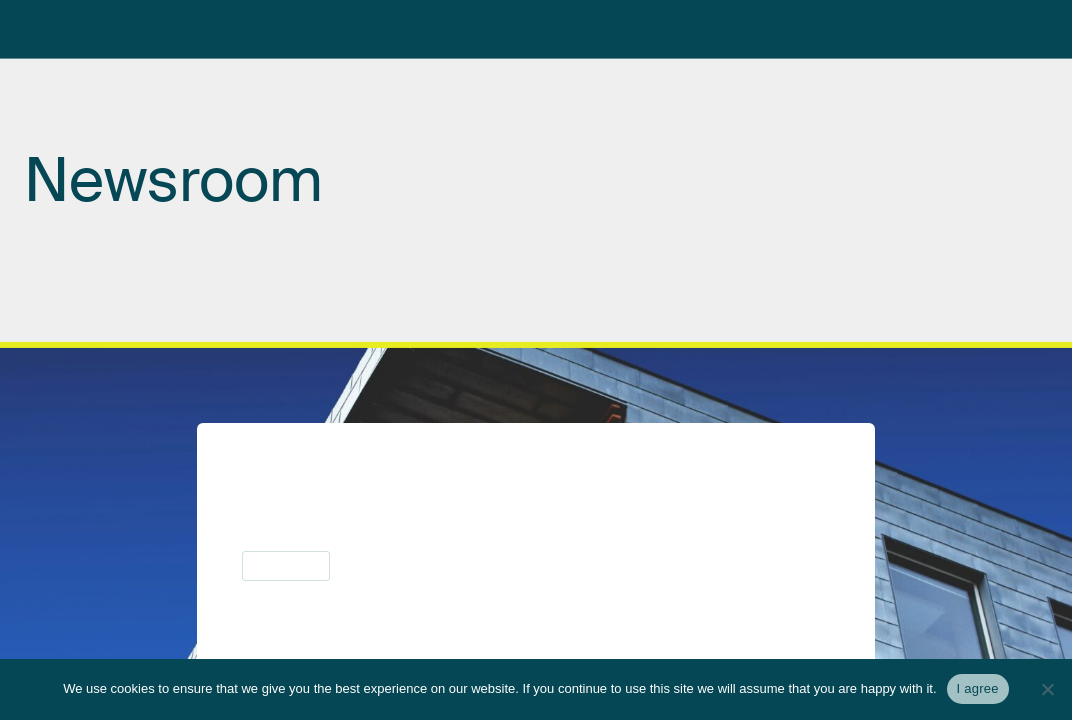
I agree (978, 688)
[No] (1047, 689)
